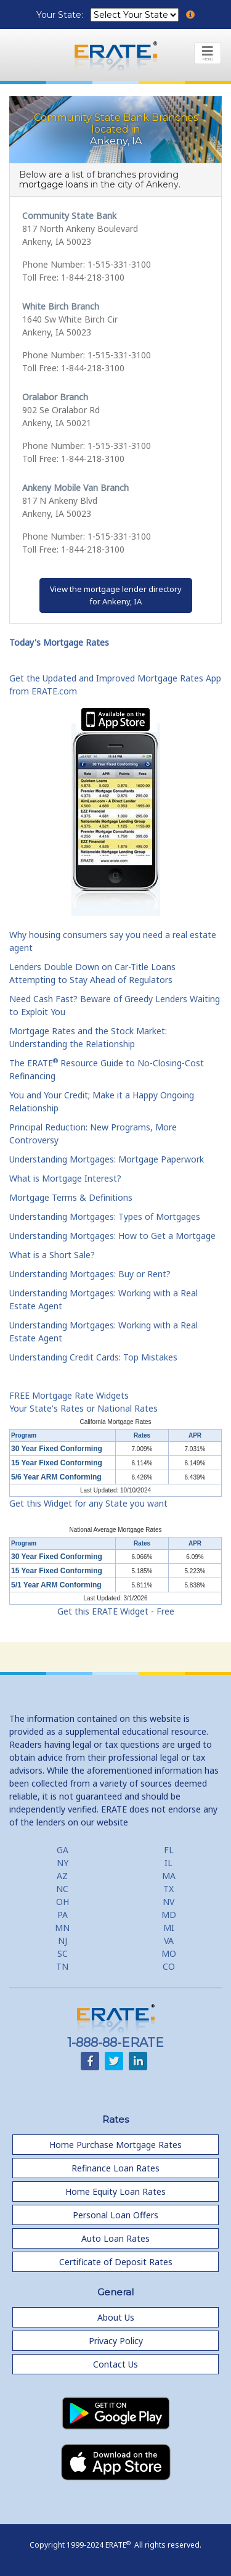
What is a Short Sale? (52, 1255)
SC (62, 1953)
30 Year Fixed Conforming (56, 1448)
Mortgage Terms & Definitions (70, 1197)
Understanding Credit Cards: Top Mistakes (93, 1357)
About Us (115, 2317)
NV (168, 1901)
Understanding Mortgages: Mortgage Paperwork (106, 1159)
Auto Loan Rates (115, 2238)
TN (62, 1966)
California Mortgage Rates (115, 1421)
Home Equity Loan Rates (115, 2191)
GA (62, 1850)
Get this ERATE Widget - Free (115, 1611)
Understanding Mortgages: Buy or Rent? (90, 1274)
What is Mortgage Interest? (65, 1178)
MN (62, 1927)
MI (168, 1927)
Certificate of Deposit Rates (115, 2262)
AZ (62, 1876)
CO (169, 1966)
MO (168, 1953)
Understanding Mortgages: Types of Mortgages (104, 1216)
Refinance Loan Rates (115, 2168)
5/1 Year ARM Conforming (56, 1585)
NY (62, 1863)
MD (168, 1914)
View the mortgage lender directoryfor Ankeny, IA (116, 595)
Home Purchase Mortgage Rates (115, 2144)
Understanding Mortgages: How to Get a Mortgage (112, 1235)
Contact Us (115, 2364)
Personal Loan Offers (115, 2215)
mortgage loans (53, 184)
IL (168, 1863)
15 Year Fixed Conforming (56, 1463)
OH (62, 1901)
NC (62, 1889)
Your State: (61, 14)
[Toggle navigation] (207, 53)
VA (169, 1940)
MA (169, 1876)
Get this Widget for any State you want (88, 1503)
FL (169, 1850)
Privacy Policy (116, 2341)
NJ (62, 1940)
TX (168, 1889)
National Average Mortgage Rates (116, 1529)
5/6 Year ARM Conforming (56, 1477)
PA (62, 1914)
